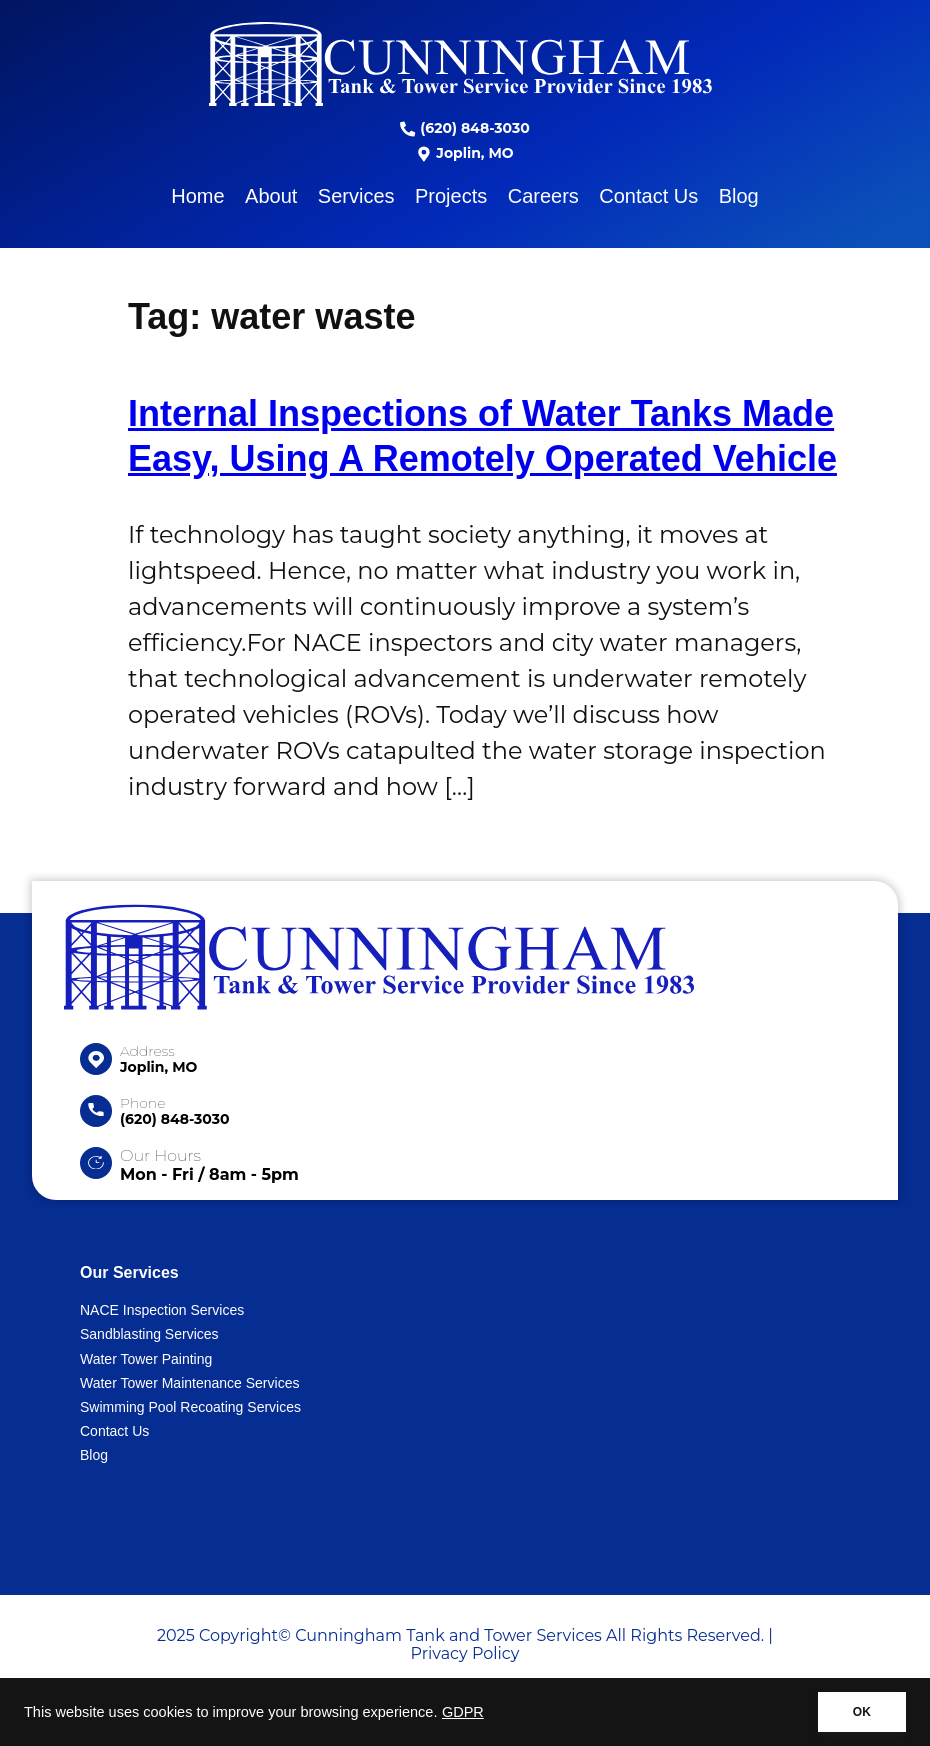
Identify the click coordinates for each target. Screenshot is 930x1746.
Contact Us (648, 196)
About (271, 196)
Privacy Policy (465, 1653)
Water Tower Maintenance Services (189, 1383)
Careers (543, 196)
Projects (451, 196)
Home (197, 196)
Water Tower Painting (146, 1359)
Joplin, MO (464, 153)
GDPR (463, 1712)
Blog (739, 196)
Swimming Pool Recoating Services (190, 1407)
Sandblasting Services (149, 1334)
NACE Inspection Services (162, 1310)
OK (862, 1712)
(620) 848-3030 (464, 128)
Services (356, 196)
